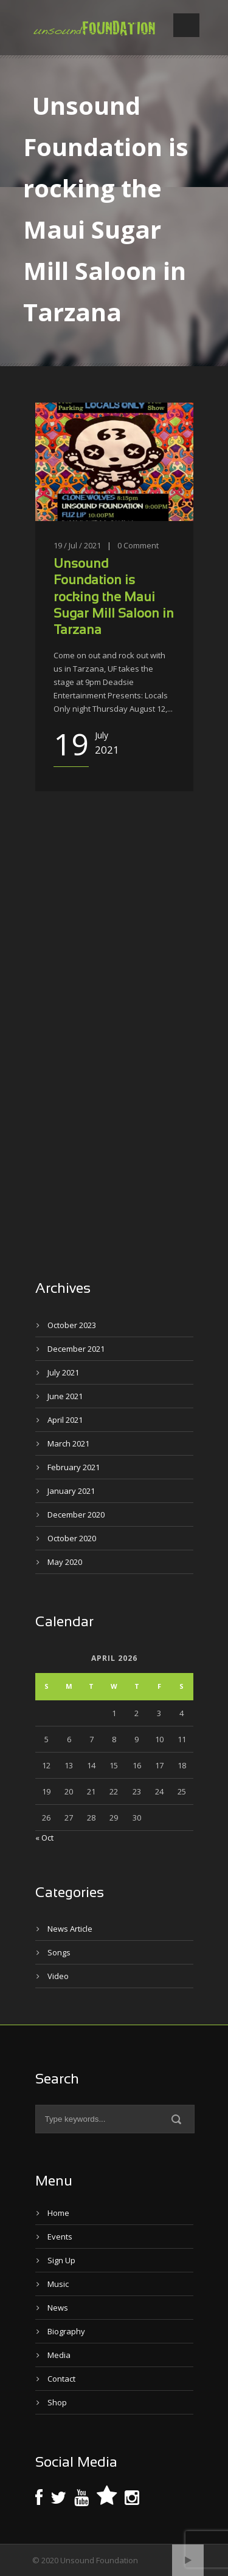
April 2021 (65, 1419)
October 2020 (71, 1538)
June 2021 (65, 1396)
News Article (69, 1928)
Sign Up (61, 2260)
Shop (57, 2402)
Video (58, 1976)
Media (59, 2354)
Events (59, 2236)
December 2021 (76, 1348)
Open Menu (186, 25)
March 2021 (68, 1443)
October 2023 (71, 1325)
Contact (61, 2378)
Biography (66, 2331)
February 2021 (73, 1467)
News (57, 2307)
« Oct (44, 1837)
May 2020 (64, 1561)
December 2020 (76, 1514)
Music (58, 2283)
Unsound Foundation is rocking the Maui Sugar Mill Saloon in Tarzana (114, 597)
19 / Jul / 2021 (77, 545)
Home (58, 2212)
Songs (59, 1952)
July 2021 (63, 1372)
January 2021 (71, 1490)
